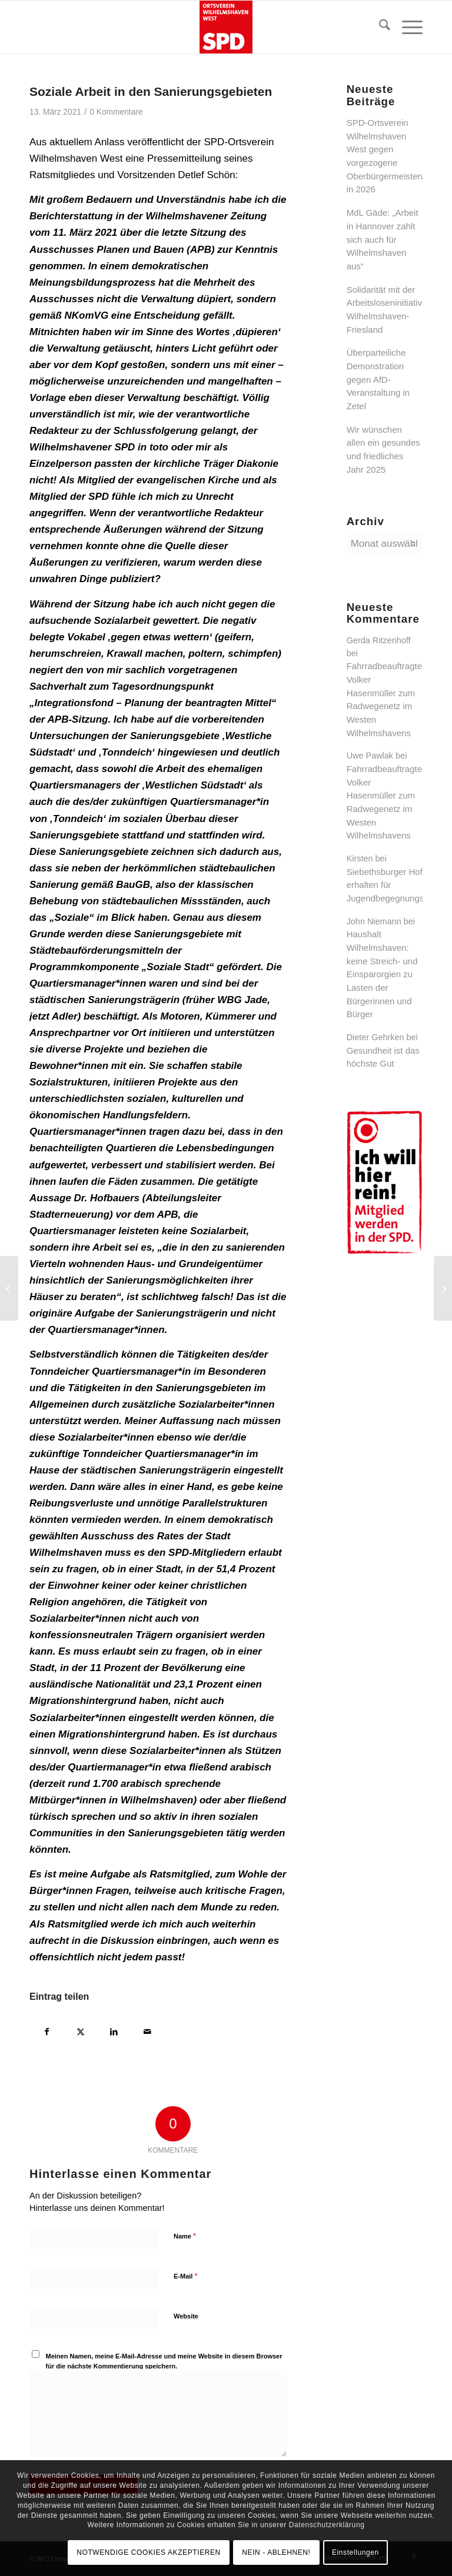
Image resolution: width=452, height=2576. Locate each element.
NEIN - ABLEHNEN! (276, 2552)
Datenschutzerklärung (327, 2525)
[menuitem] (378, 27)
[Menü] (406, 27)
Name (185, 2235)
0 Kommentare (115, 112)
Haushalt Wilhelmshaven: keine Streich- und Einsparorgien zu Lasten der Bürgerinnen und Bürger (382, 974)
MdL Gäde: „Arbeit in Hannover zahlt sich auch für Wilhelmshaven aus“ (382, 239)
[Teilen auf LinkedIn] (114, 2030)
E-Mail (186, 2275)
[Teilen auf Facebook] (47, 2030)
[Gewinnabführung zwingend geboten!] (443, 1288)
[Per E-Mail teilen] (147, 2030)
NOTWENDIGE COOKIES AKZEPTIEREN (149, 2552)
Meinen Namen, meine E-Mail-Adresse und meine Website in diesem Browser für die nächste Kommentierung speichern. (164, 2361)
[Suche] (378, 27)
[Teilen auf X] (80, 2030)
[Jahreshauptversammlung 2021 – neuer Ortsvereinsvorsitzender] (9, 1288)
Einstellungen (355, 2552)
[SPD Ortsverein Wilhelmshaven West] (226, 27)
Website (186, 2316)
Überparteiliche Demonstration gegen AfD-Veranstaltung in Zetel (378, 379)
